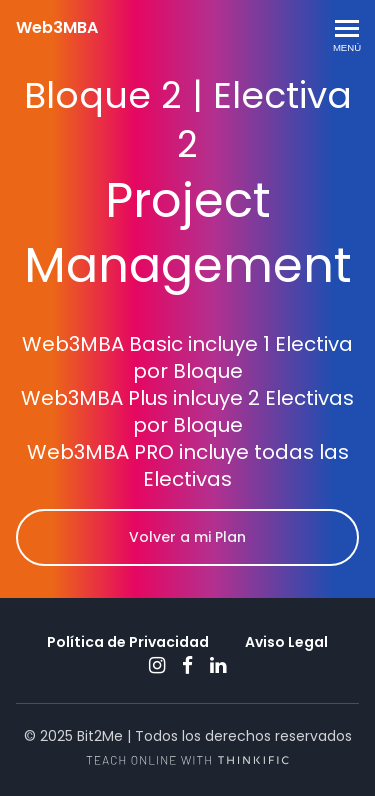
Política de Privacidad (128, 642)
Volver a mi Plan (187, 537)
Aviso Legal (286, 642)
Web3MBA (57, 28)
